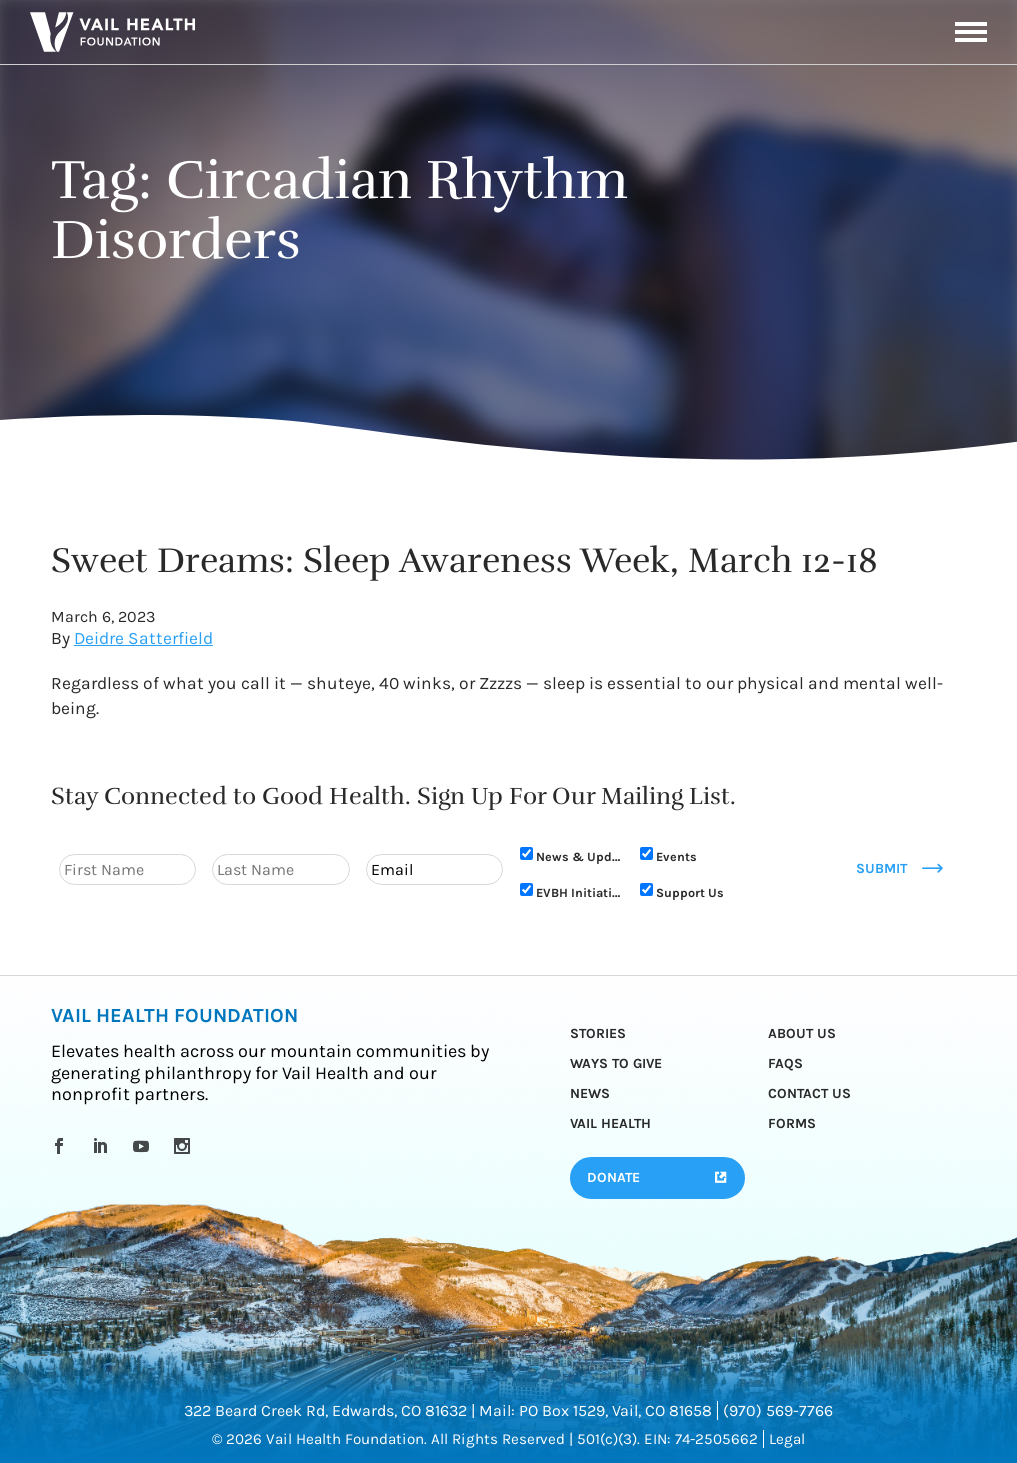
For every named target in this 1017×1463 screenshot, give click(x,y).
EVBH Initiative (578, 892)
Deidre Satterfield (143, 638)
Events (676, 856)
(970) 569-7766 (778, 1410)
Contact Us (809, 1093)
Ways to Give (616, 1063)
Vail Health (610, 1123)
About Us (802, 1033)
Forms (792, 1123)
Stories (598, 1033)
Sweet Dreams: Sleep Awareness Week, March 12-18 (464, 560)
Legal (787, 1439)
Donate (613, 1177)
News (590, 1093)
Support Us (690, 892)
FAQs (785, 1063)
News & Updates (578, 856)
